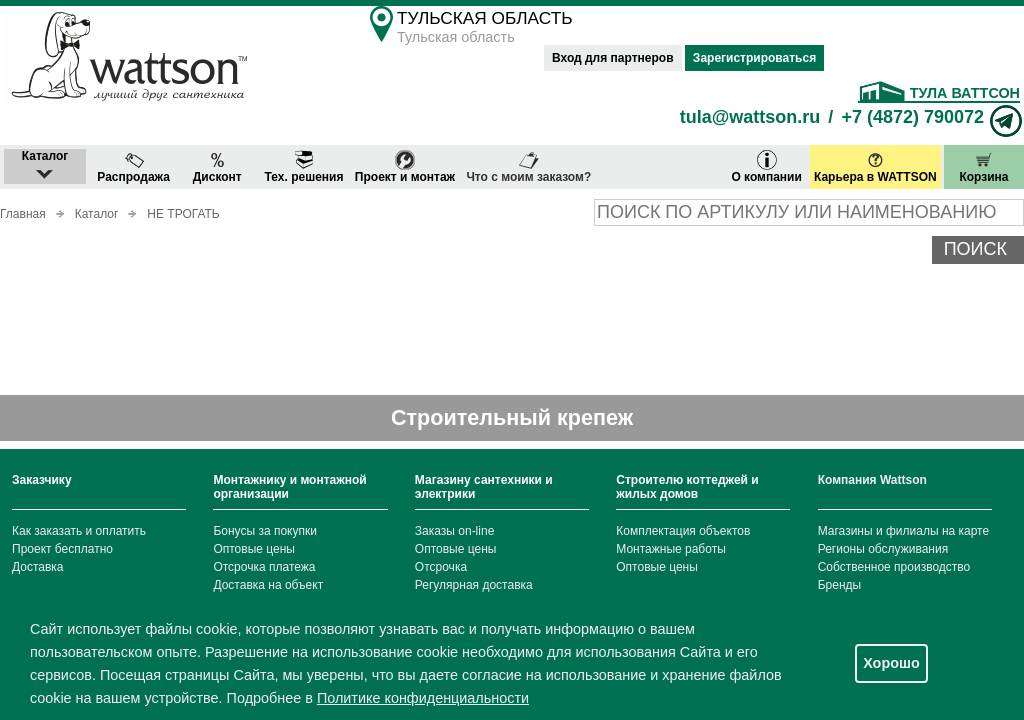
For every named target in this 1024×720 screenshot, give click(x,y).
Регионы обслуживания (883, 549)
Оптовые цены (254, 549)
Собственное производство (894, 567)
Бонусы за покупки (265, 531)
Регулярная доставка (474, 585)
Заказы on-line (454, 531)
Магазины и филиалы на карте (903, 531)
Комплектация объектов (683, 531)
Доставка (38, 567)
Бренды (839, 585)
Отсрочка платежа (264, 567)
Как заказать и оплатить (79, 531)
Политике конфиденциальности (423, 698)
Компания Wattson (872, 480)
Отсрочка (441, 567)
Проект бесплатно (62, 549)
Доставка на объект (268, 585)
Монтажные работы (671, 549)
